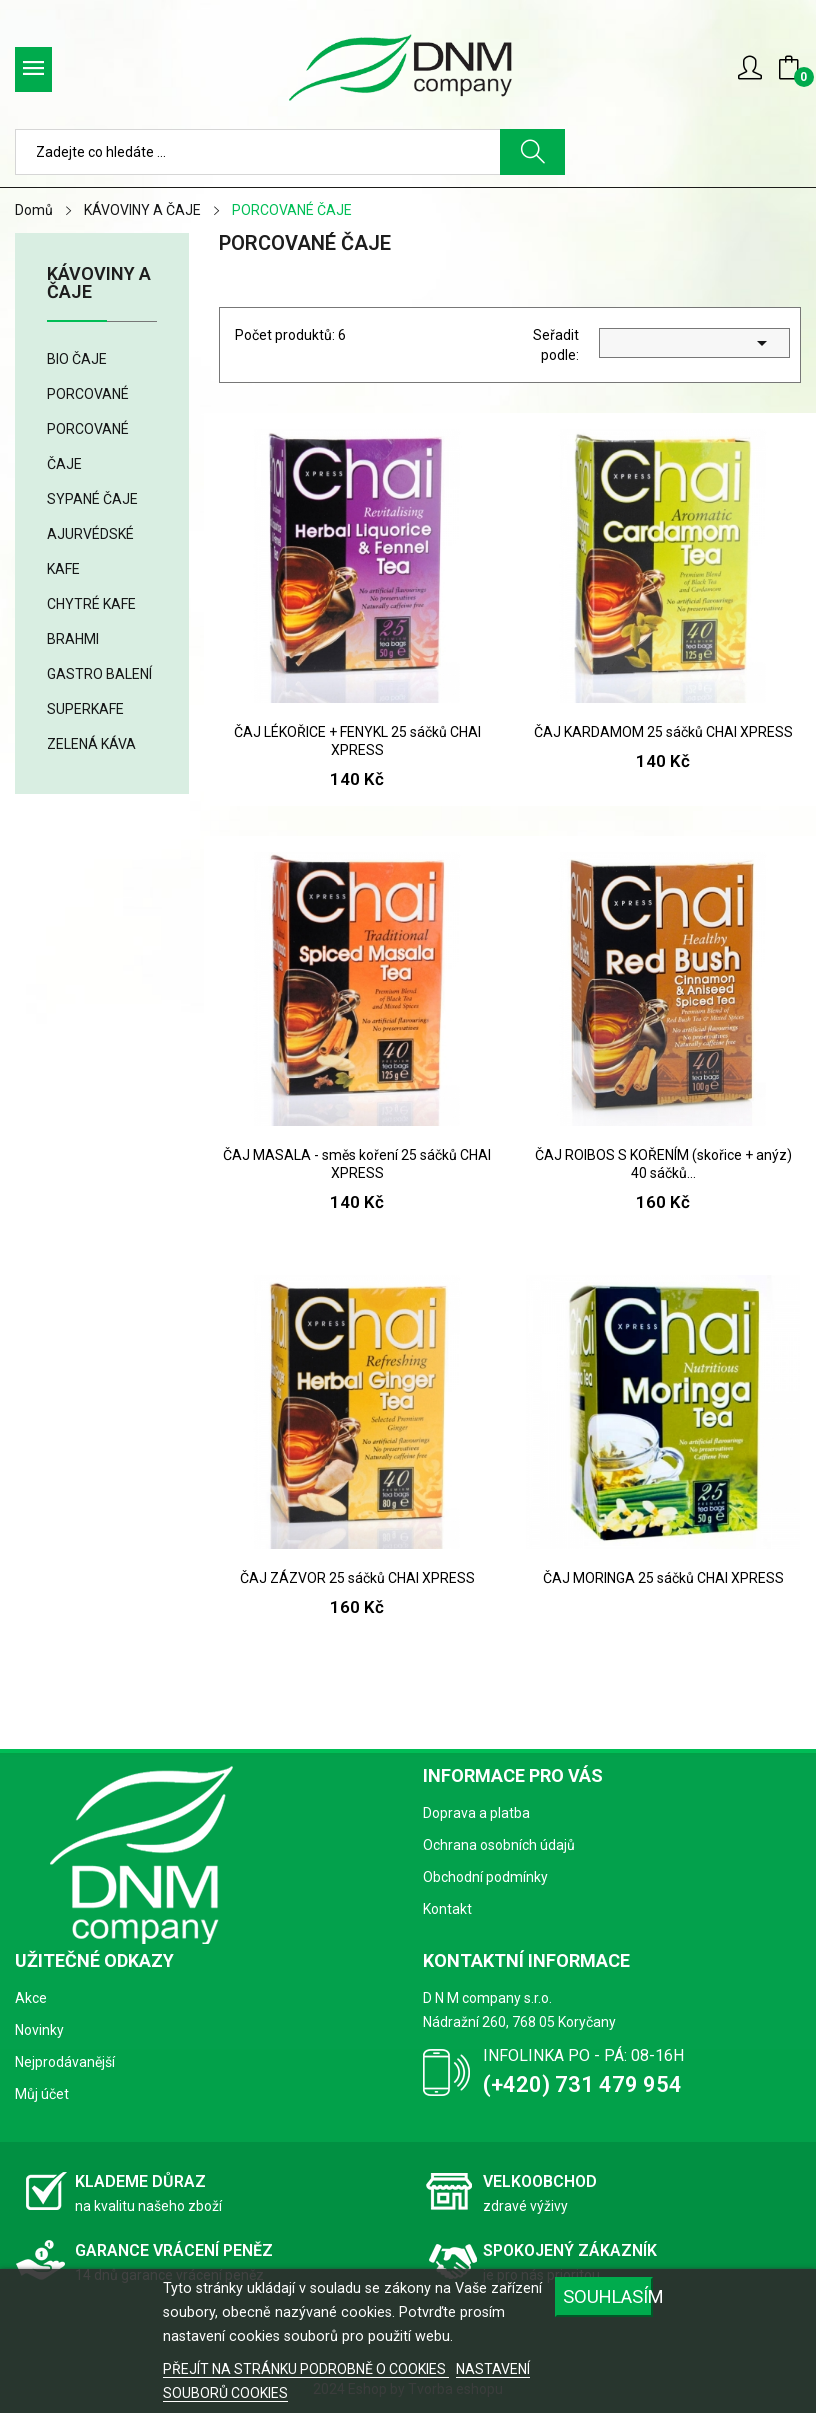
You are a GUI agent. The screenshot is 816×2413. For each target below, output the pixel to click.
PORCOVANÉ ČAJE (88, 446)
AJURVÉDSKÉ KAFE (90, 551)
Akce (31, 1998)
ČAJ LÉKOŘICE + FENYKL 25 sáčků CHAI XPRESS (357, 741)
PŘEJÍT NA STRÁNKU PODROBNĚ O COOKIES (306, 2369)
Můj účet (42, 2094)
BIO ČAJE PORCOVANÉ (88, 376)
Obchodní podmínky (485, 1877)
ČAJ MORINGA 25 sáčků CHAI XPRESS (663, 1578)
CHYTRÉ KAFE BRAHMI (91, 621)
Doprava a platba (476, 1813)
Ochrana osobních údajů (499, 1845)
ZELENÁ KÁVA (91, 744)
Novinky (39, 2030)
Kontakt (447, 1909)
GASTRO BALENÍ (99, 674)
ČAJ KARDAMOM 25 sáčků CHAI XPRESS (663, 732)
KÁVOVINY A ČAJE (99, 283)
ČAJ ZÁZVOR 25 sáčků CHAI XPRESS (357, 1578)
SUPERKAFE (85, 709)
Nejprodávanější (65, 2062)
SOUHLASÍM (608, 2296)
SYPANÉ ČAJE (92, 499)
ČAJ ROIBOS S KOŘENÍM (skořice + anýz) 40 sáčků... (663, 1164)
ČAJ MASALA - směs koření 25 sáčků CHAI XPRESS (357, 1164)
